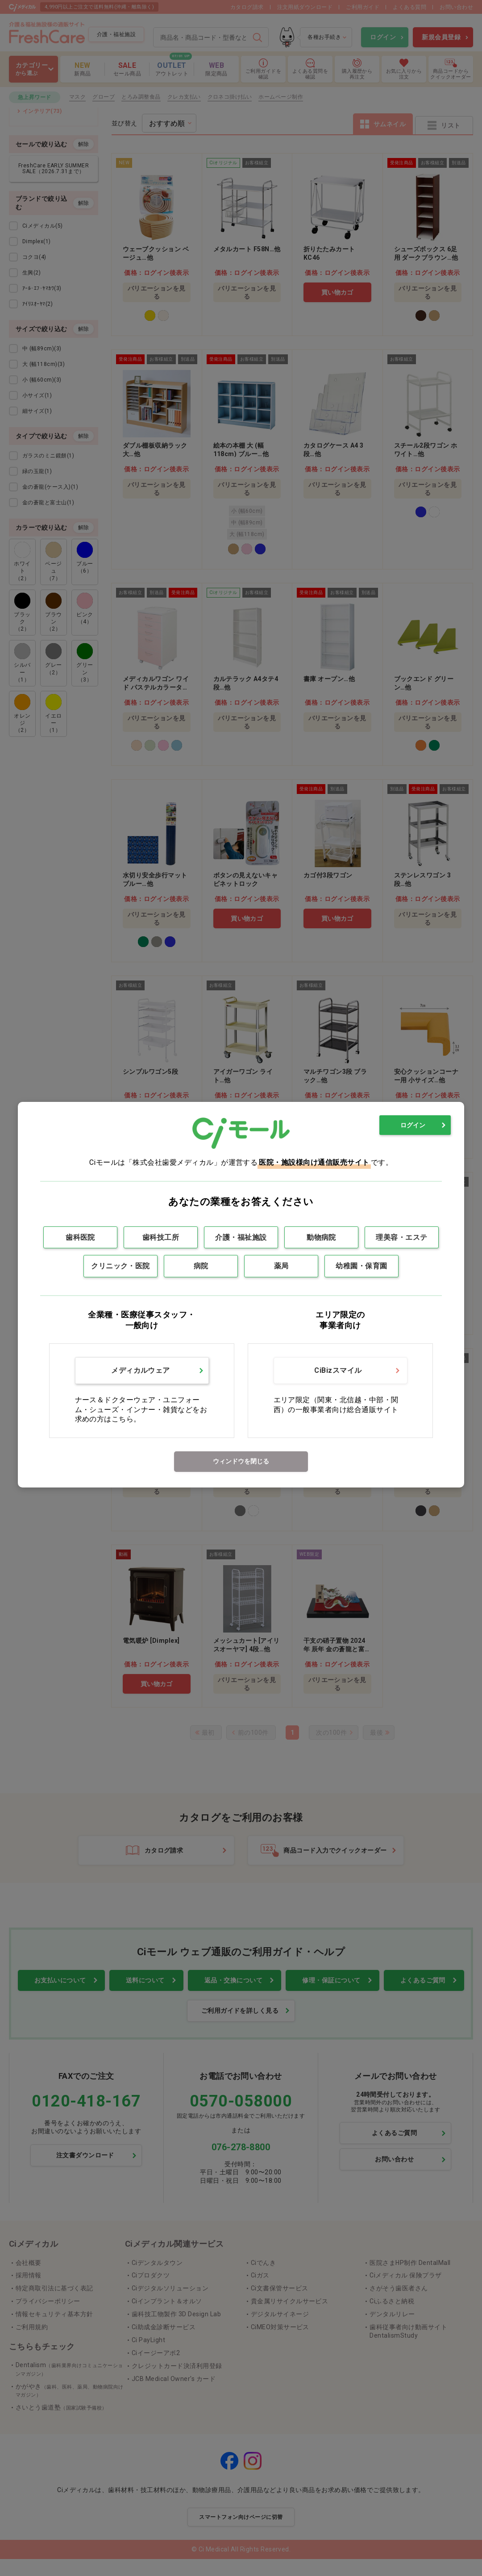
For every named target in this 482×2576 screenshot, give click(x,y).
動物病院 (321, 1237)
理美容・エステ (401, 1237)
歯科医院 (80, 1237)
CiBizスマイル (338, 1370)
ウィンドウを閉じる (241, 1461)
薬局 (281, 1266)
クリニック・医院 (120, 1266)
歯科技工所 (160, 1237)
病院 (201, 1266)
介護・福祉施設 (240, 1237)
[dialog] (241, 1294)
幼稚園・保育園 (361, 1266)
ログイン (412, 1125)
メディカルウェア (140, 1370)
